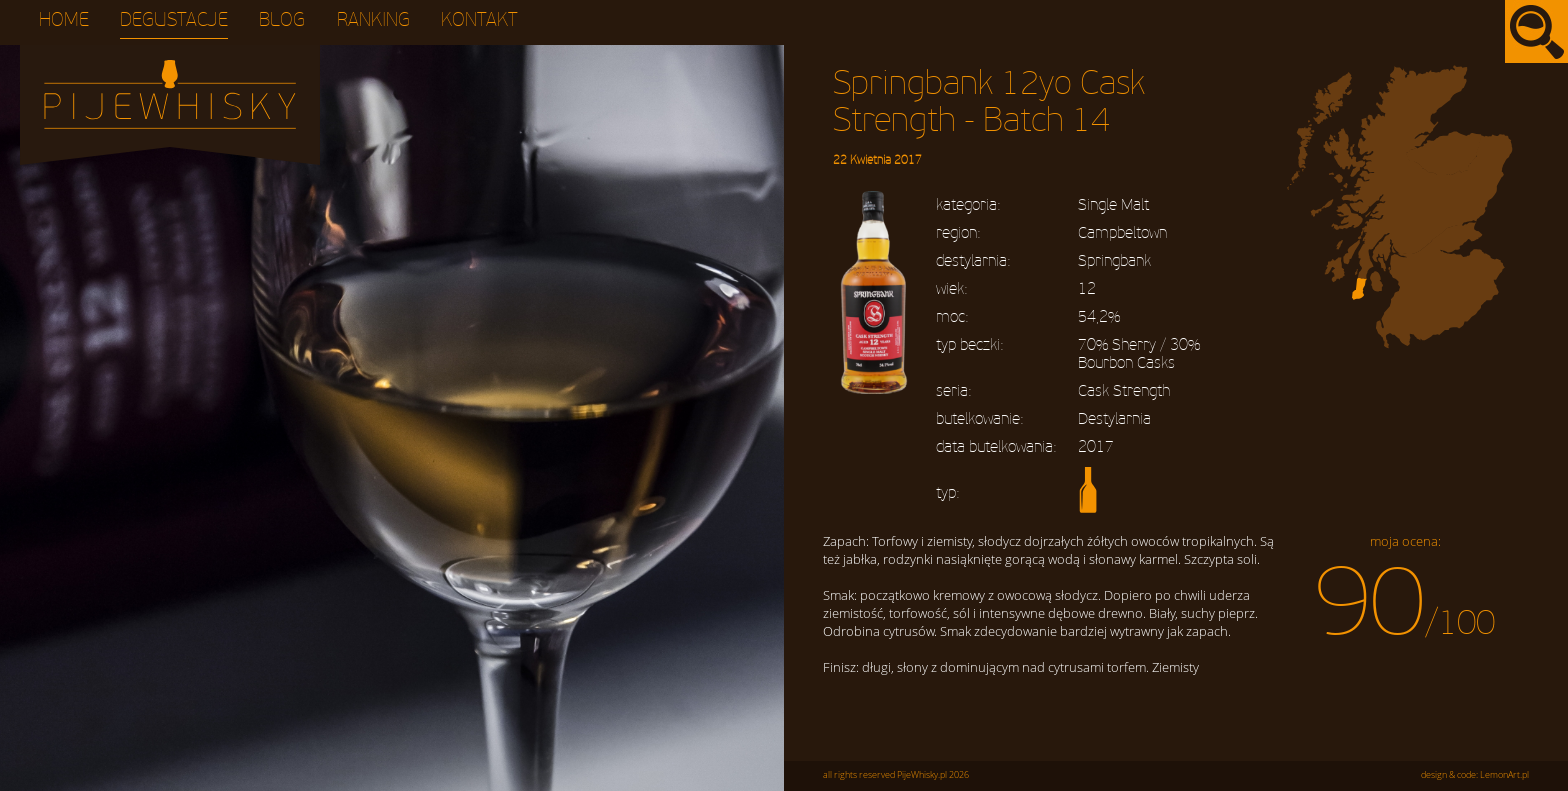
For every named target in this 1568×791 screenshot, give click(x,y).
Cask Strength (1124, 391)
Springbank (1114, 261)
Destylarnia (1114, 419)
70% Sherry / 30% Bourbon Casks (1139, 354)
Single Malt (1113, 205)
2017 (1096, 447)
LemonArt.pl (1504, 775)
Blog (282, 20)
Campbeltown (1122, 233)
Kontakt (479, 20)
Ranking (373, 20)
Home (64, 20)
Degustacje (174, 20)
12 (1087, 289)
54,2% (1099, 317)
